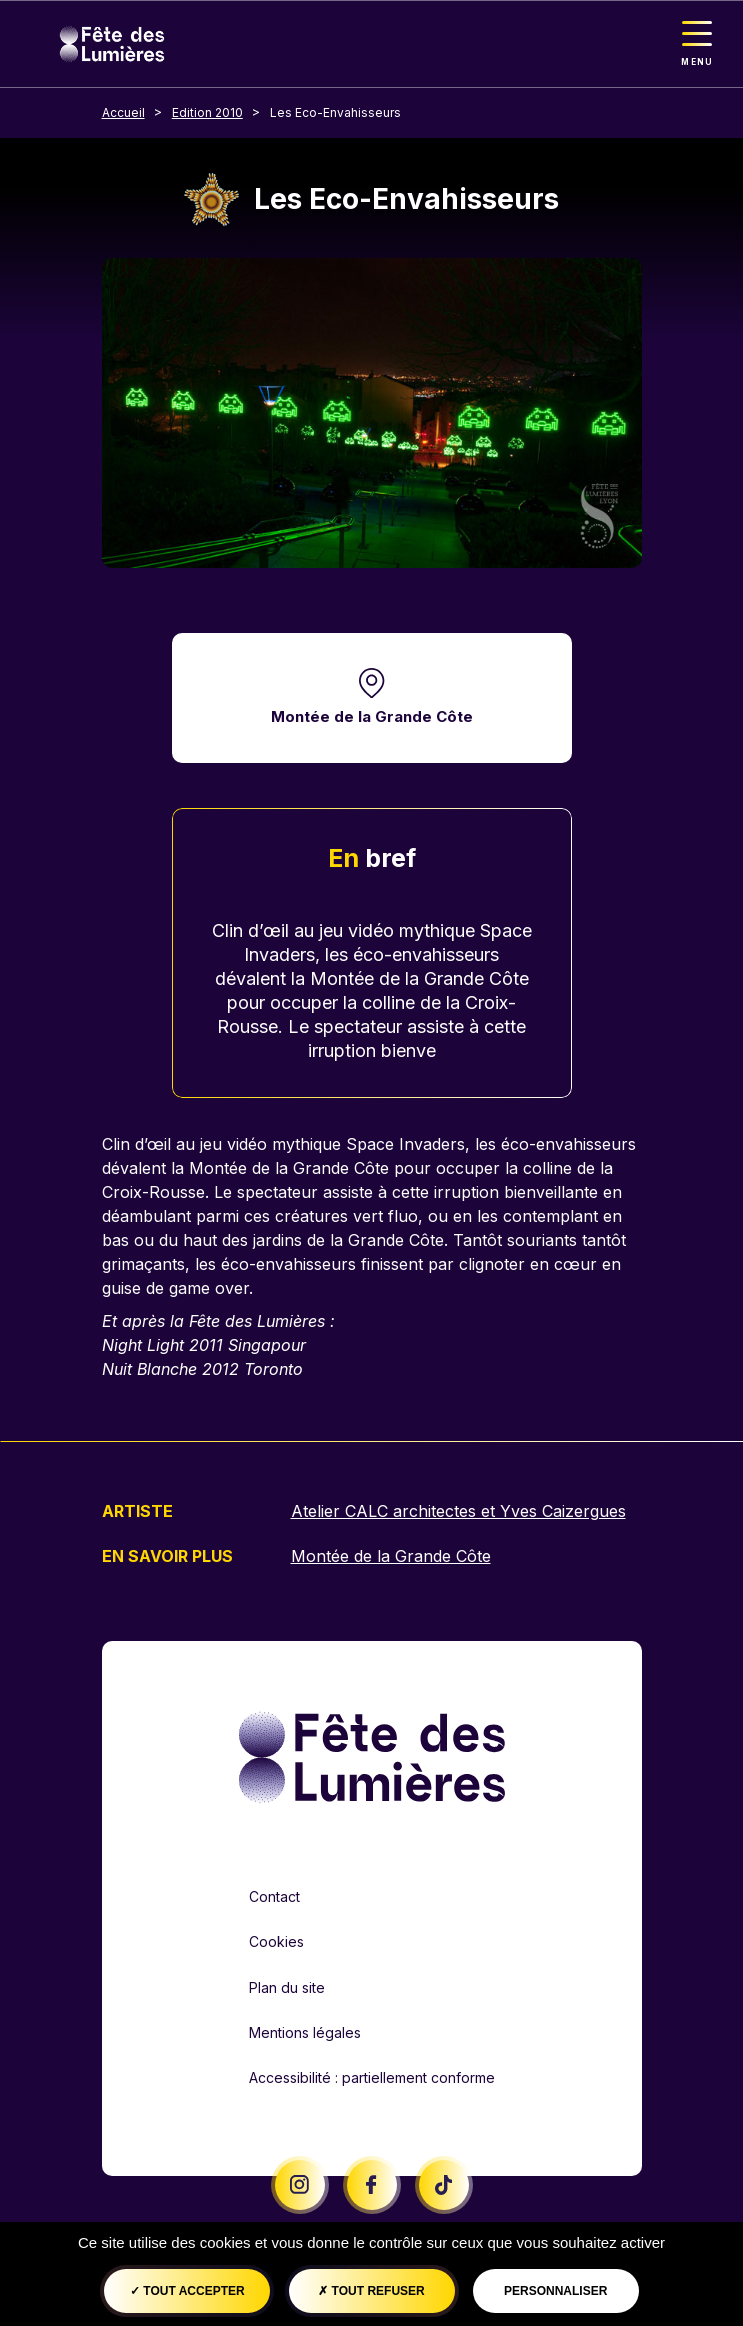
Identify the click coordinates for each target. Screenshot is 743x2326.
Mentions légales (305, 2032)
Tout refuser (371, 2291)
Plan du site (287, 1987)
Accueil (123, 112)
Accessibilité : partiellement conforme (372, 2077)
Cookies (276, 1941)
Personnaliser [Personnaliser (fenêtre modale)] (555, 2291)
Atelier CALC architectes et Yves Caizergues (458, 1511)
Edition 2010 (207, 112)
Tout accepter (187, 2291)
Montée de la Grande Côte (372, 716)
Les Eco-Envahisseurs (335, 112)
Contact (274, 1896)
